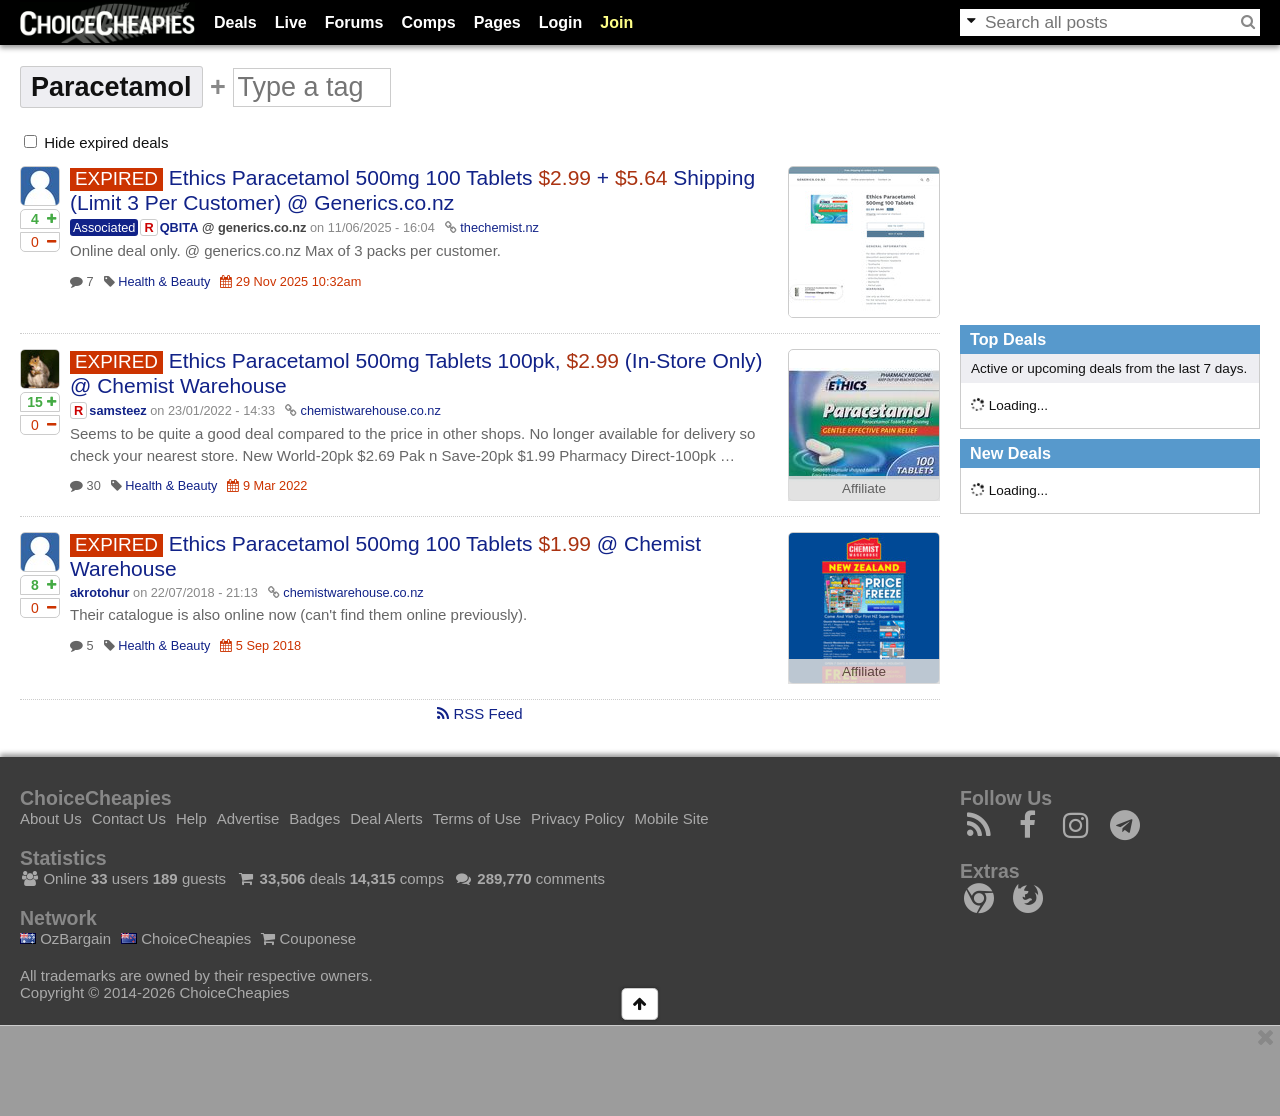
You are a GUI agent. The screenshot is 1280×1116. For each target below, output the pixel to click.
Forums (354, 22)
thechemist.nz (499, 227)
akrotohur (100, 592)
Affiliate (864, 488)
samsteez (117, 410)
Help (191, 818)
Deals (235, 22)
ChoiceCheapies (186, 938)
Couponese (308, 938)
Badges (314, 818)
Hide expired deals (96, 142)
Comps (428, 22)
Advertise (248, 818)
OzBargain (65, 938)
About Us (51, 818)
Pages (497, 22)
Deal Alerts (386, 818)
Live (291, 22)
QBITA (179, 227)
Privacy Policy (577, 818)
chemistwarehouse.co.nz (371, 410)
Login (561, 22)
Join (616, 22)
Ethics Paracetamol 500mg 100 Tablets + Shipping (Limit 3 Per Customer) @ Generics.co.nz (412, 190)
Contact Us (129, 818)
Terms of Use (477, 818)
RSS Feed (479, 713)
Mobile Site (671, 818)
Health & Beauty (164, 281)
